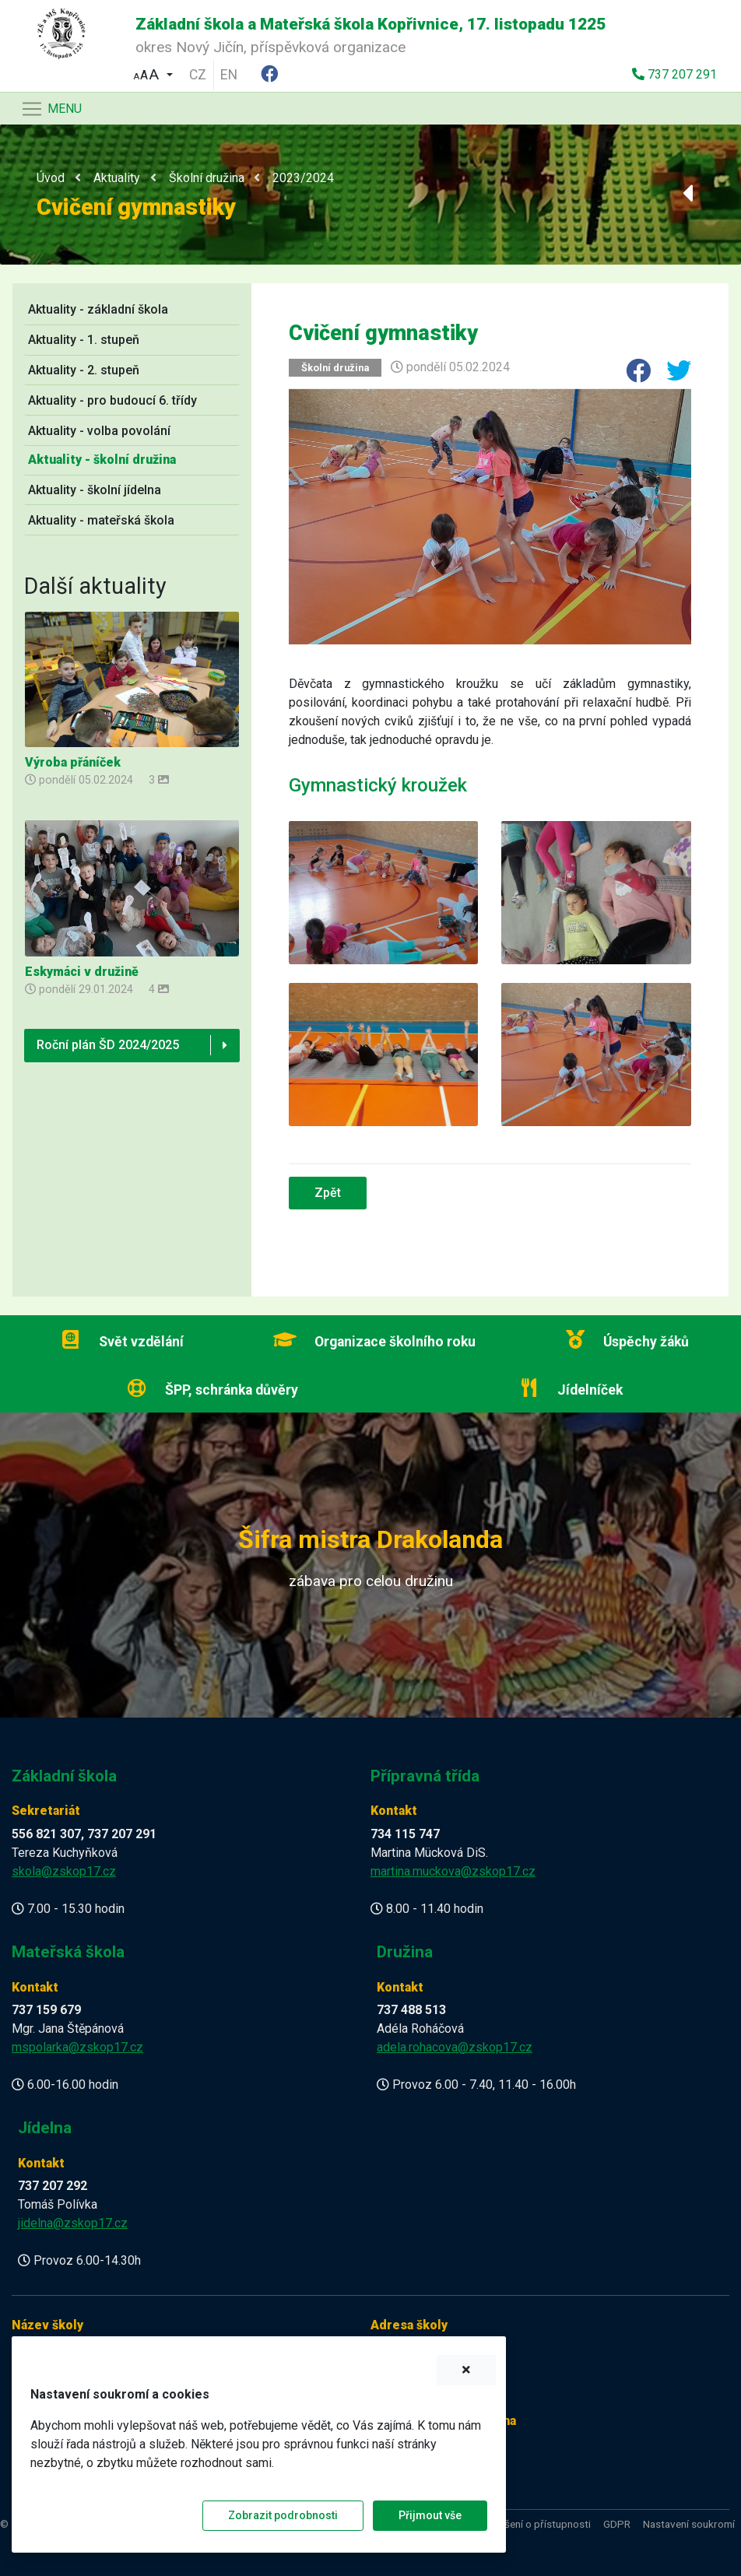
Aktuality (116, 177)
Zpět (327, 1192)
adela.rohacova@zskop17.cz (454, 2047)
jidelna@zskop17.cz (73, 2223)
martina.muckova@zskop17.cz (453, 1871)
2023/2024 (303, 177)
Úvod (51, 177)
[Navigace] (51, 109)
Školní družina (206, 177)
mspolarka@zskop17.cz (77, 2047)
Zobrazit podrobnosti (283, 2515)
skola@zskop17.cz (64, 1871)
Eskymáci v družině (82, 971)
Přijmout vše (430, 2515)
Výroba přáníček (73, 762)
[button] (153, 72)
